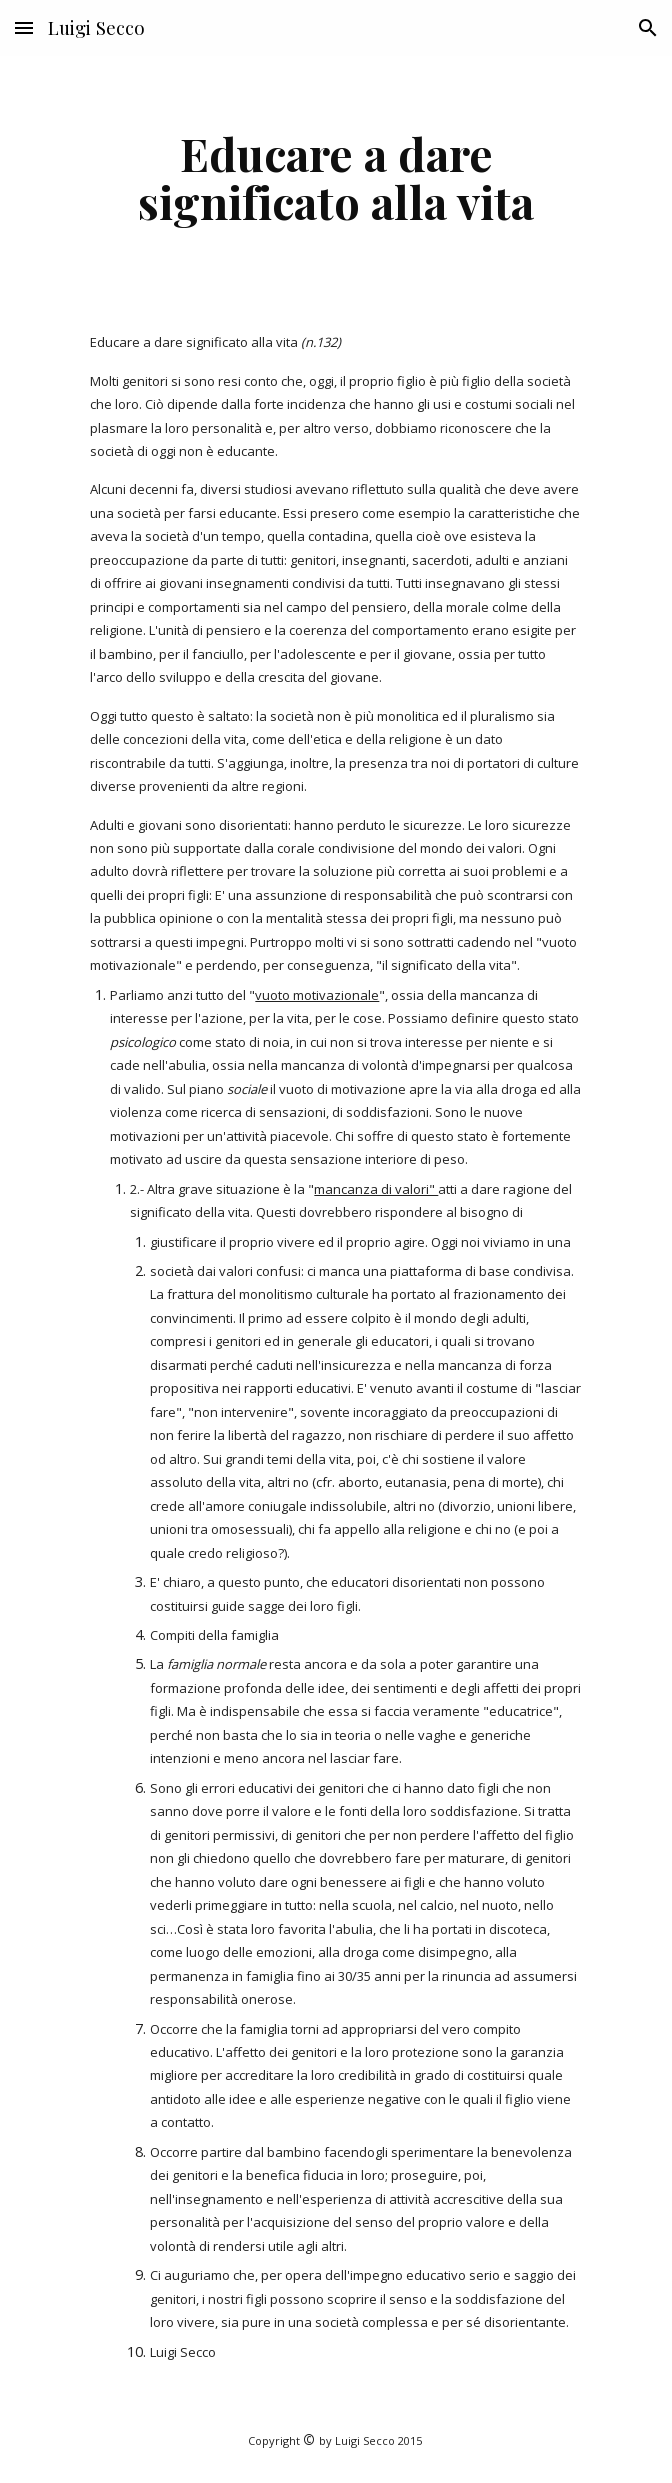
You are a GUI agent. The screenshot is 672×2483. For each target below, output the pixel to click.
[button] (24, 27)
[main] (335, 177)
